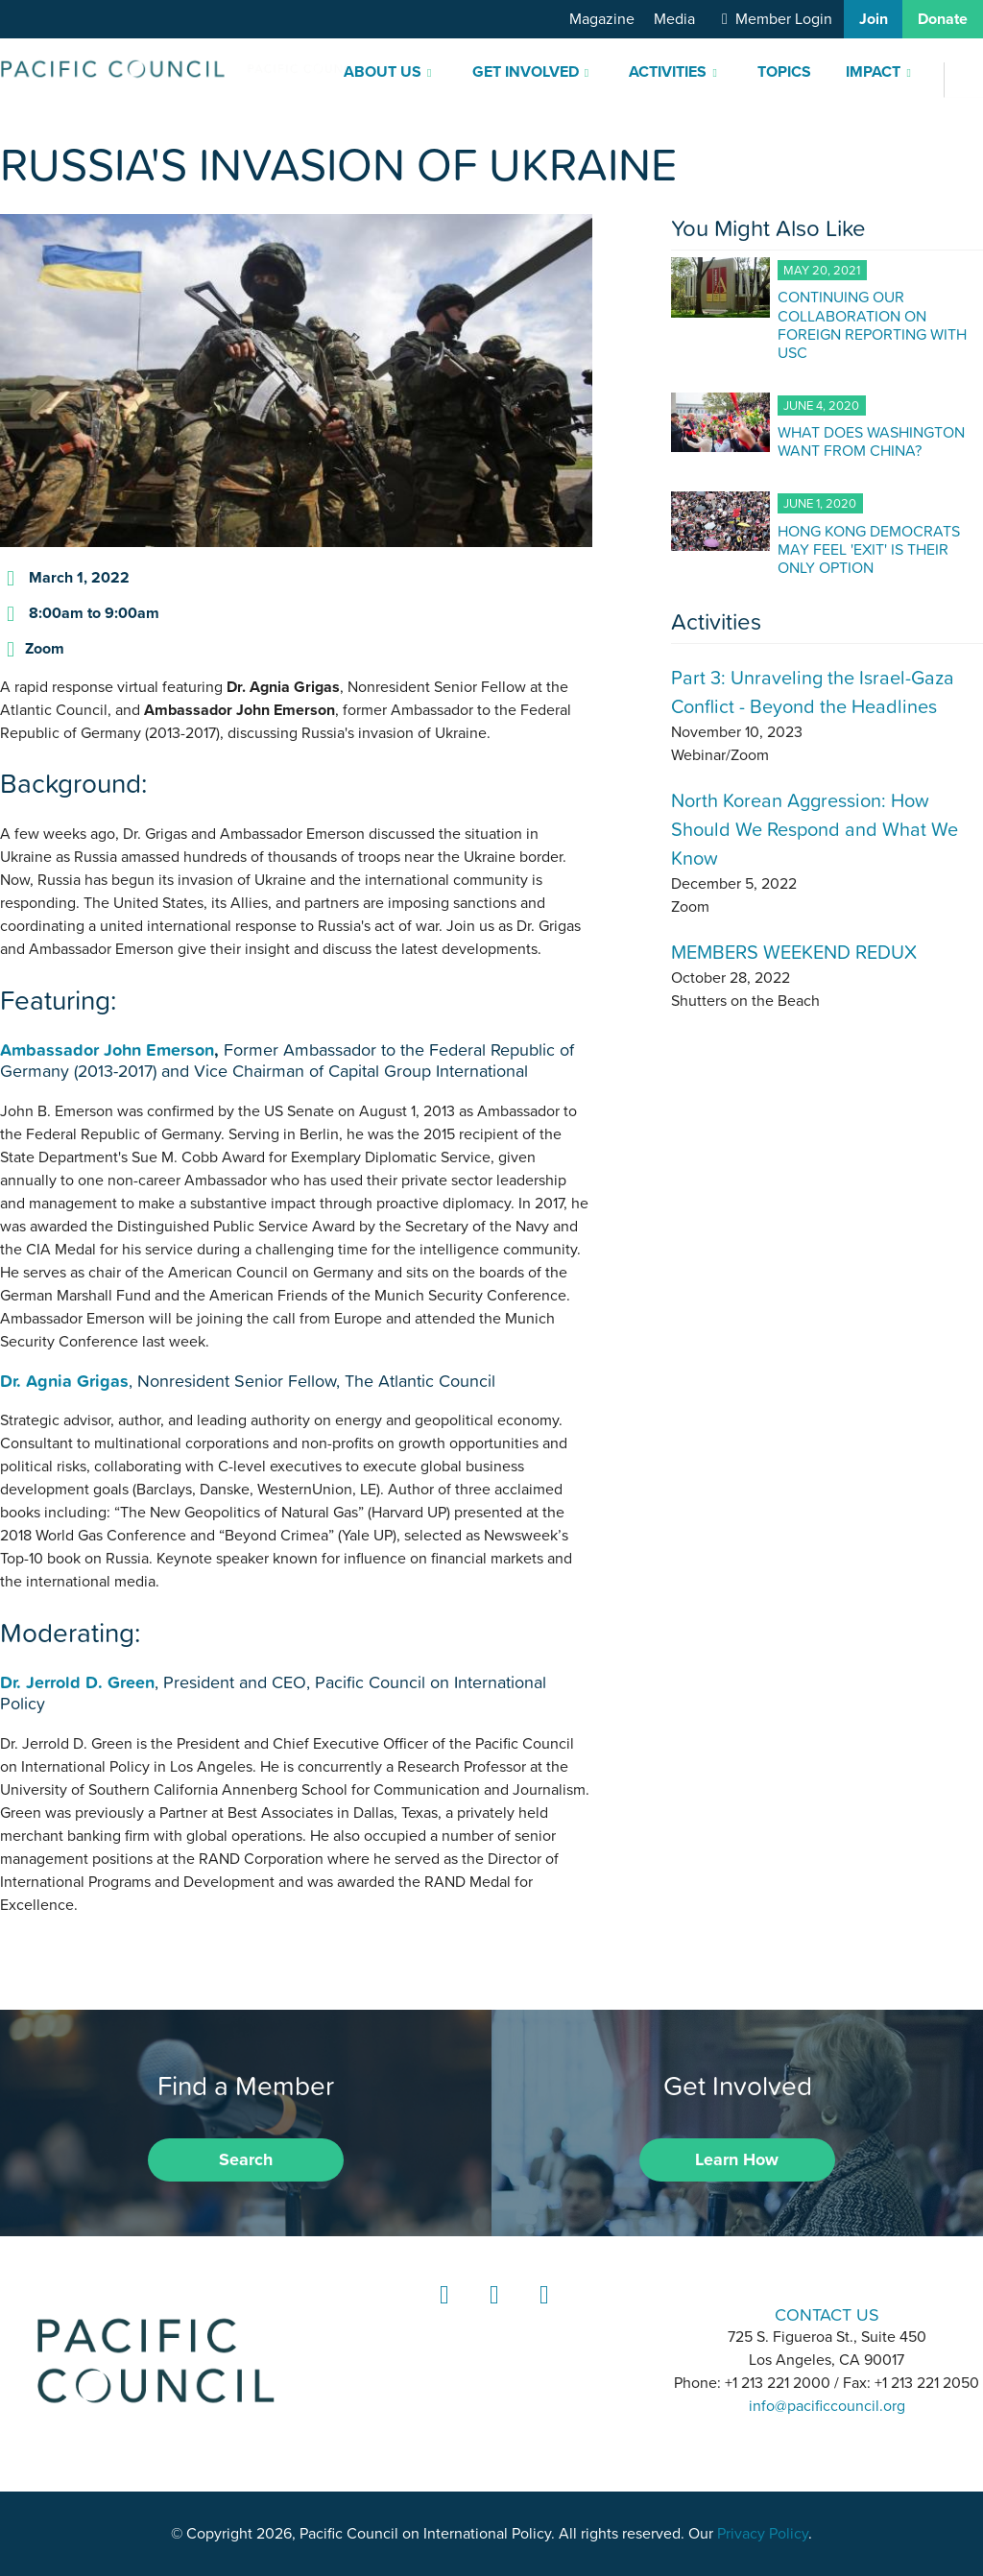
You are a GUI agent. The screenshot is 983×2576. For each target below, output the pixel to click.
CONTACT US (827, 2314)
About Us (382, 72)
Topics (784, 72)
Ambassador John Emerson (107, 1049)
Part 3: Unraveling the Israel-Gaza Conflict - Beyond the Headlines (812, 692)
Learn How (737, 2159)
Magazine (602, 19)
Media (674, 19)
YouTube (541, 2312)
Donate (943, 19)
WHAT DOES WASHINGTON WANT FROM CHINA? (871, 441)
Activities (668, 72)
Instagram (491, 2312)
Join (873, 19)
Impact (873, 72)
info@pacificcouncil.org (827, 2406)
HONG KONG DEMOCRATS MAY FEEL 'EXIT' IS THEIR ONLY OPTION (869, 549)
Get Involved (525, 72)
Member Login (783, 19)
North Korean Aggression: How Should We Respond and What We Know (814, 829)
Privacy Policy (762, 2533)
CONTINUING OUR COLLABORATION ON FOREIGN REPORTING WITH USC (872, 324)
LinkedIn (441, 2312)
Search (246, 2159)
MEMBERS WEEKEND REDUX (794, 952)
